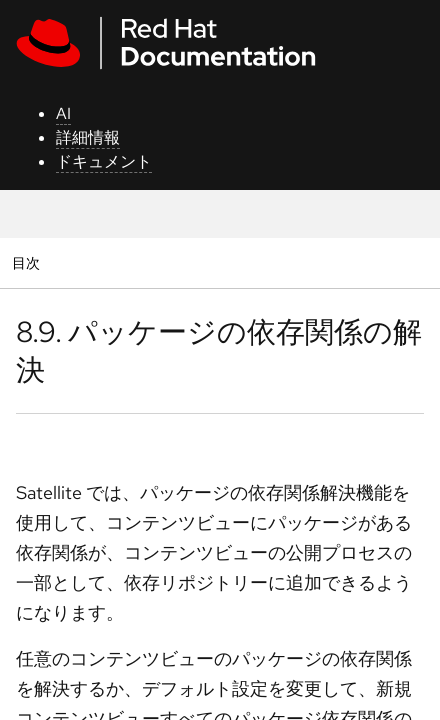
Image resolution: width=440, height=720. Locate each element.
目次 (28, 262)
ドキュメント (104, 161)
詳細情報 (88, 137)
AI (63, 113)
